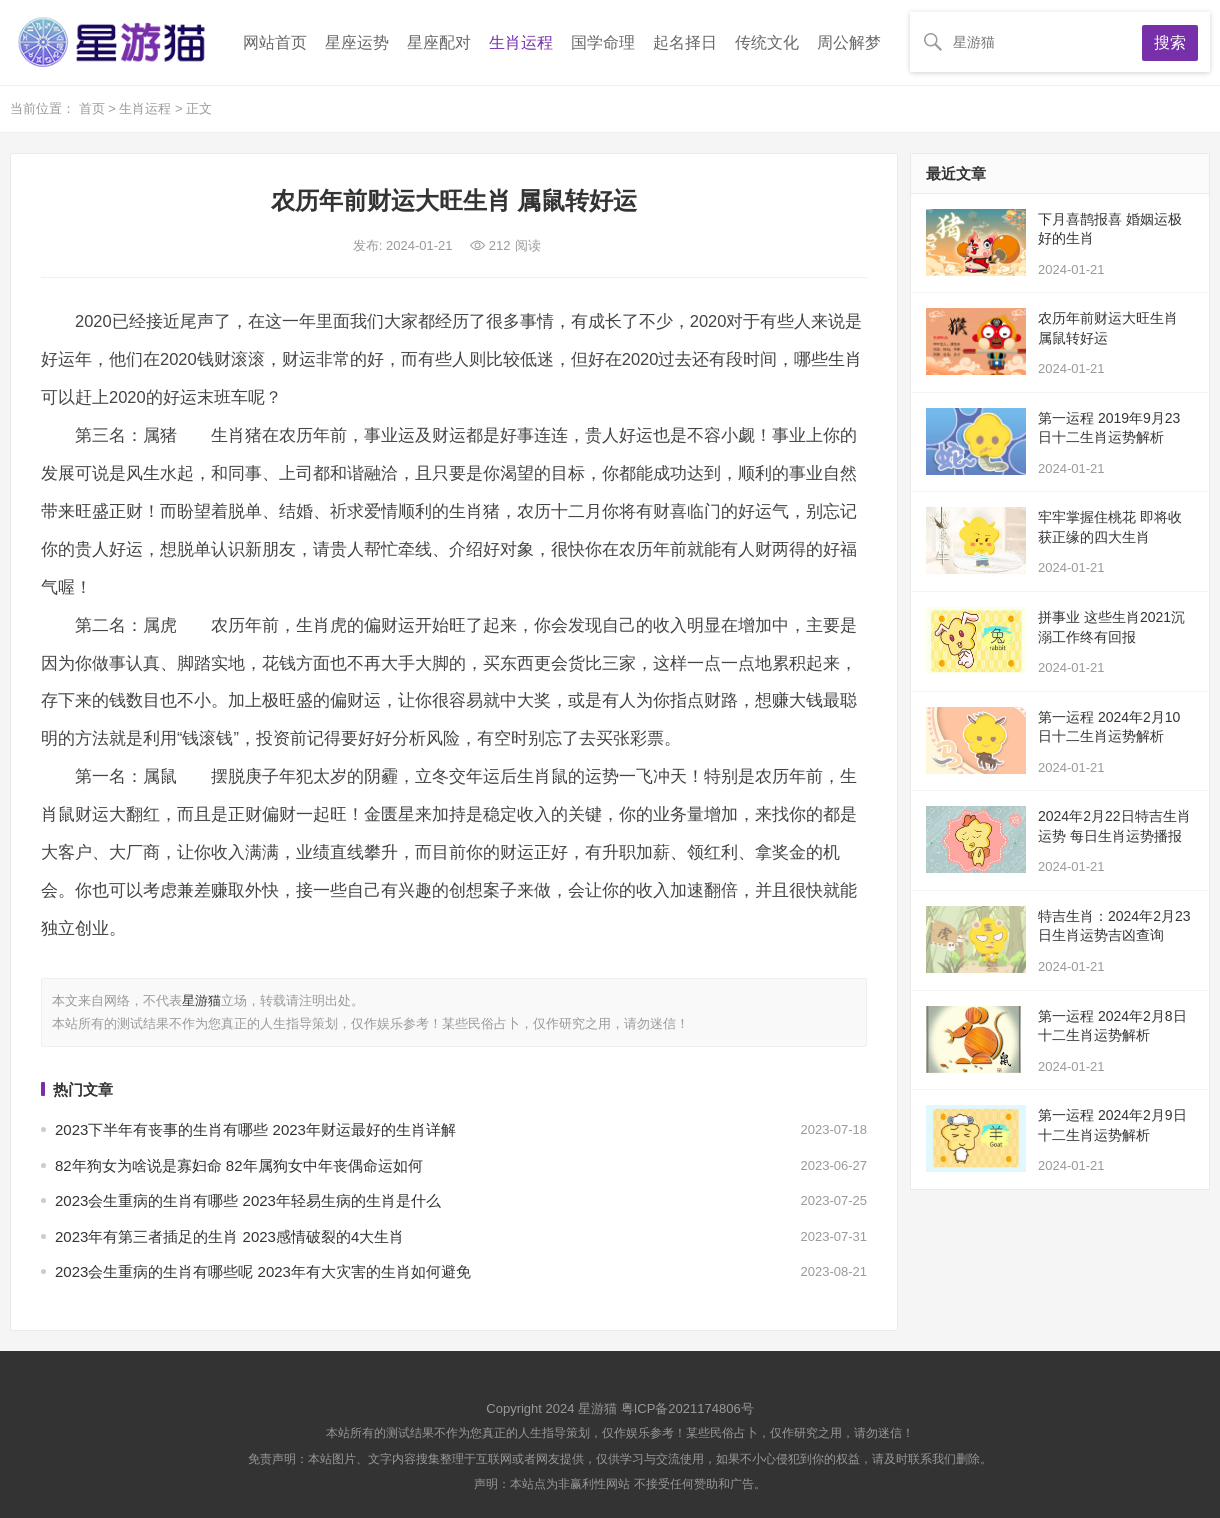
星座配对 (439, 42)
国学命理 (603, 42)
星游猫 (201, 1000)
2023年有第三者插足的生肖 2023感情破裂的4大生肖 (229, 1236)
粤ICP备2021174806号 (687, 1408)
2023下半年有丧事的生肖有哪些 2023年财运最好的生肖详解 (255, 1129)
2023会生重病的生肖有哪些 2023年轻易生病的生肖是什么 (248, 1200)
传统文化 (767, 42)
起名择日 (685, 42)
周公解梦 (849, 42)
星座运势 (357, 42)
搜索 (1170, 42)
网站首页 (275, 42)
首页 (94, 108)
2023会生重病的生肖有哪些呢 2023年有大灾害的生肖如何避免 (263, 1271)
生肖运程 (521, 42)
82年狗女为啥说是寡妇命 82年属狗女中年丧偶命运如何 (239, 1165)
